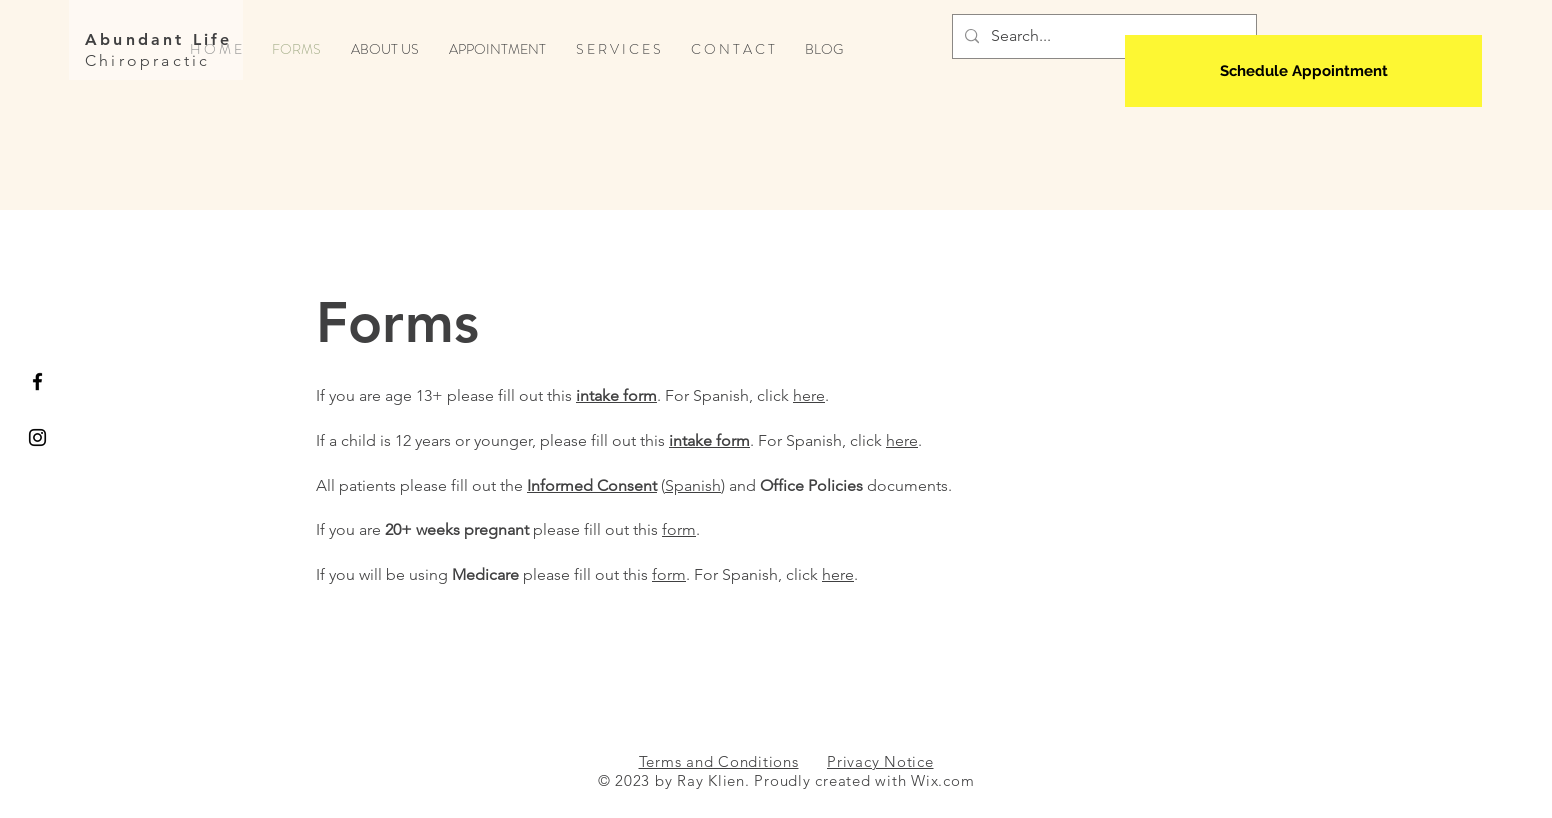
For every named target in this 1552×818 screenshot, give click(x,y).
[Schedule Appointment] (1303, 71)
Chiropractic (147, 60)
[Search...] (1102, 36)
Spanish (693, 485)
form (679, 529)
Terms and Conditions (719, 761)
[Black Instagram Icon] (37, 437)
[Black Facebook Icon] (37, 381)
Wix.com (942, 780)
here (809, 395)
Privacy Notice (880, 761)
